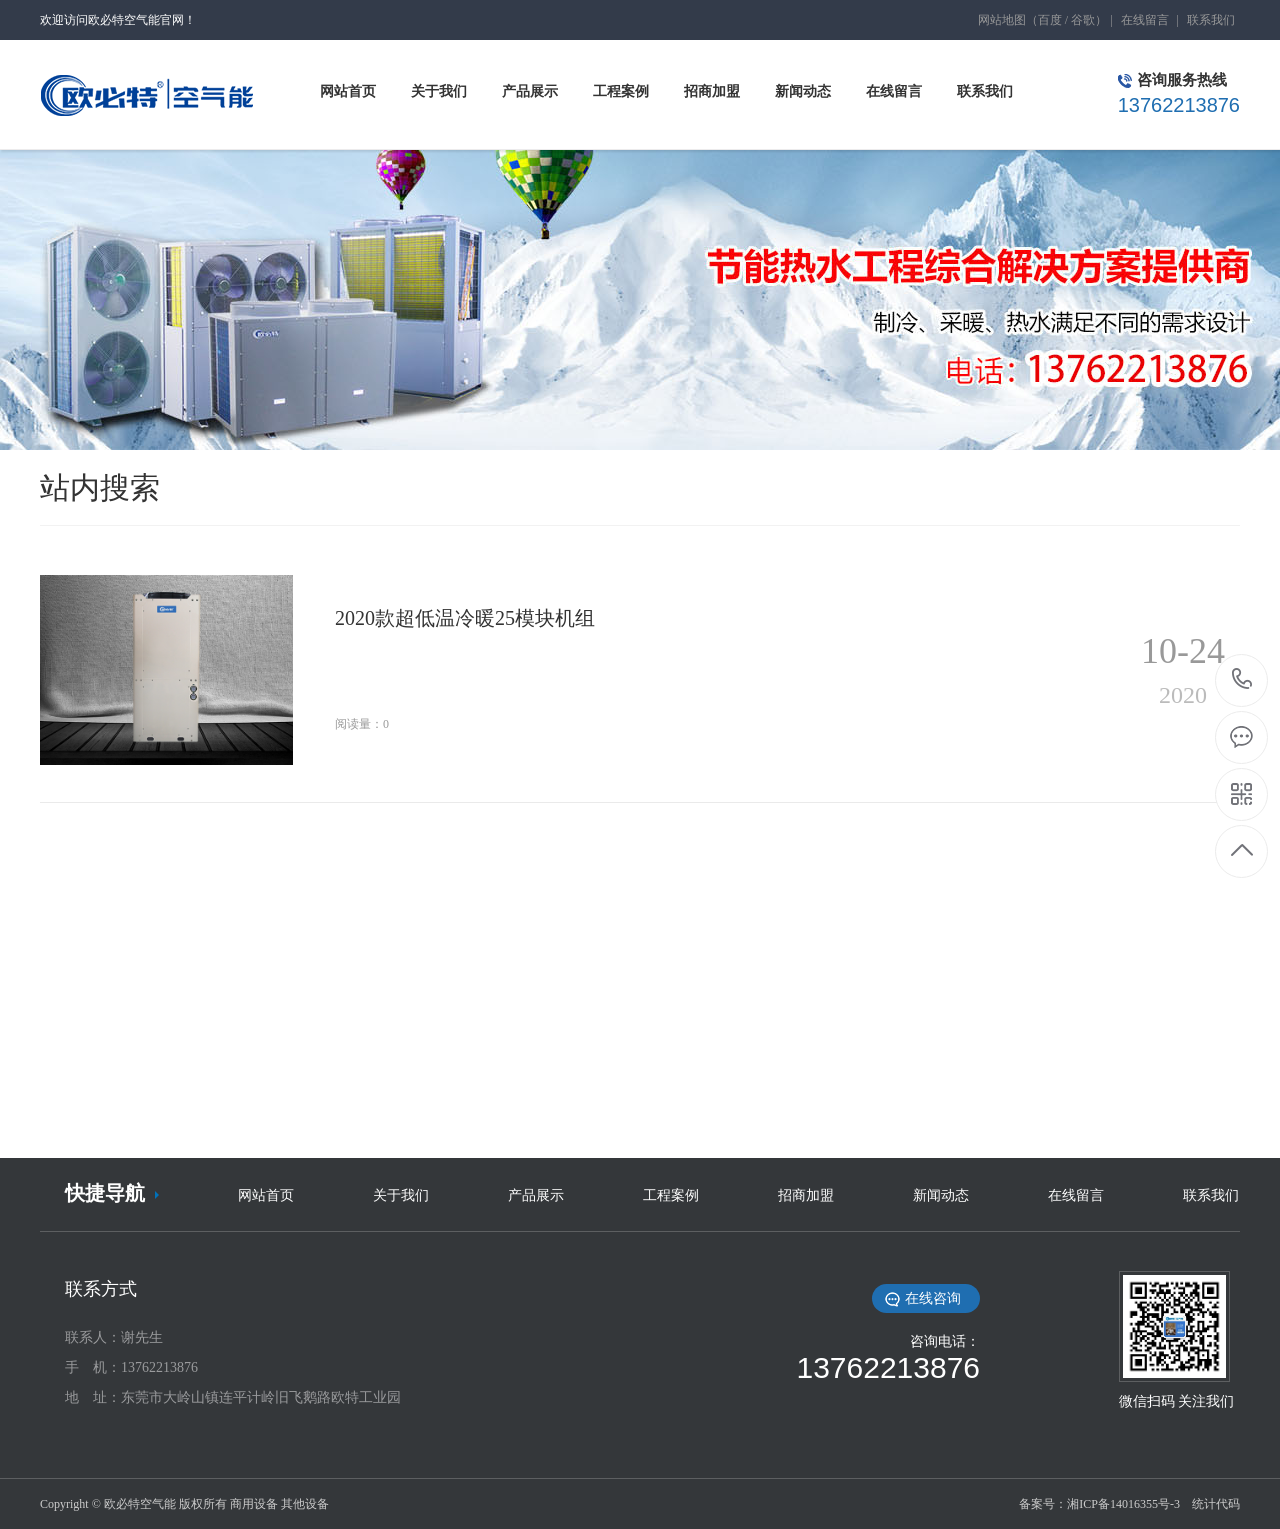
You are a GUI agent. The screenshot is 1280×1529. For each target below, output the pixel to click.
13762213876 (1242, 679)
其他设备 (305, 1504)
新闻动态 (941, 1195)
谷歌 (1083, 20)
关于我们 (401, 1195)
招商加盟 (806, 1195)
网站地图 (1002, 20)
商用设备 (254, 1504)
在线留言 (1145, 20)
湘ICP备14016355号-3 (1123, 1504)
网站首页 (266, 1195)
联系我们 (1211, 20)
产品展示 (536, 1195)
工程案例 (671, 1195)
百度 (1050, 20)
